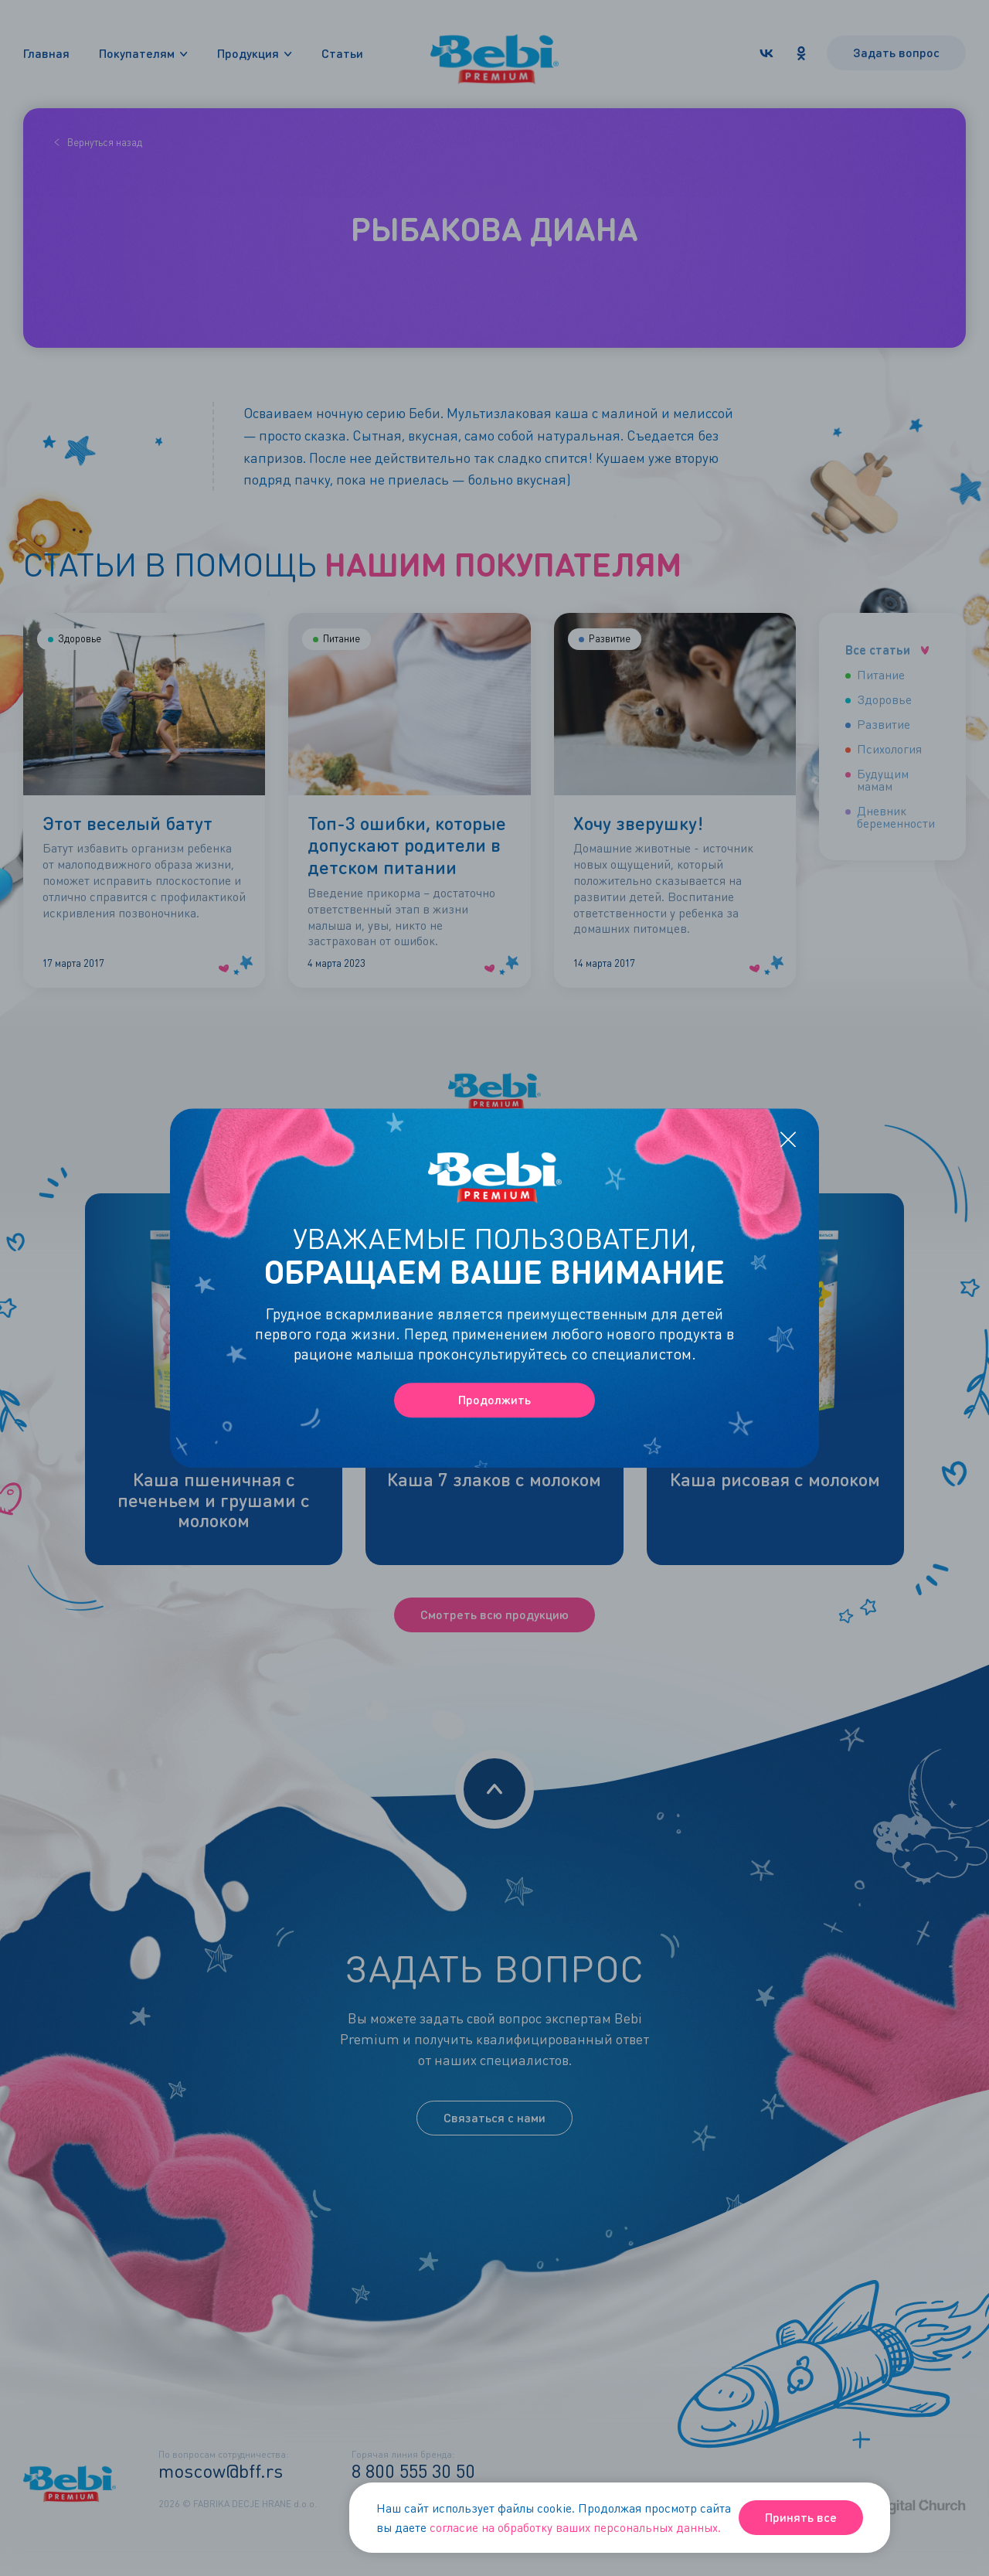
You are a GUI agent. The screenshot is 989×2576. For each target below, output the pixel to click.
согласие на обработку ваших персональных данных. (575, 2527)
